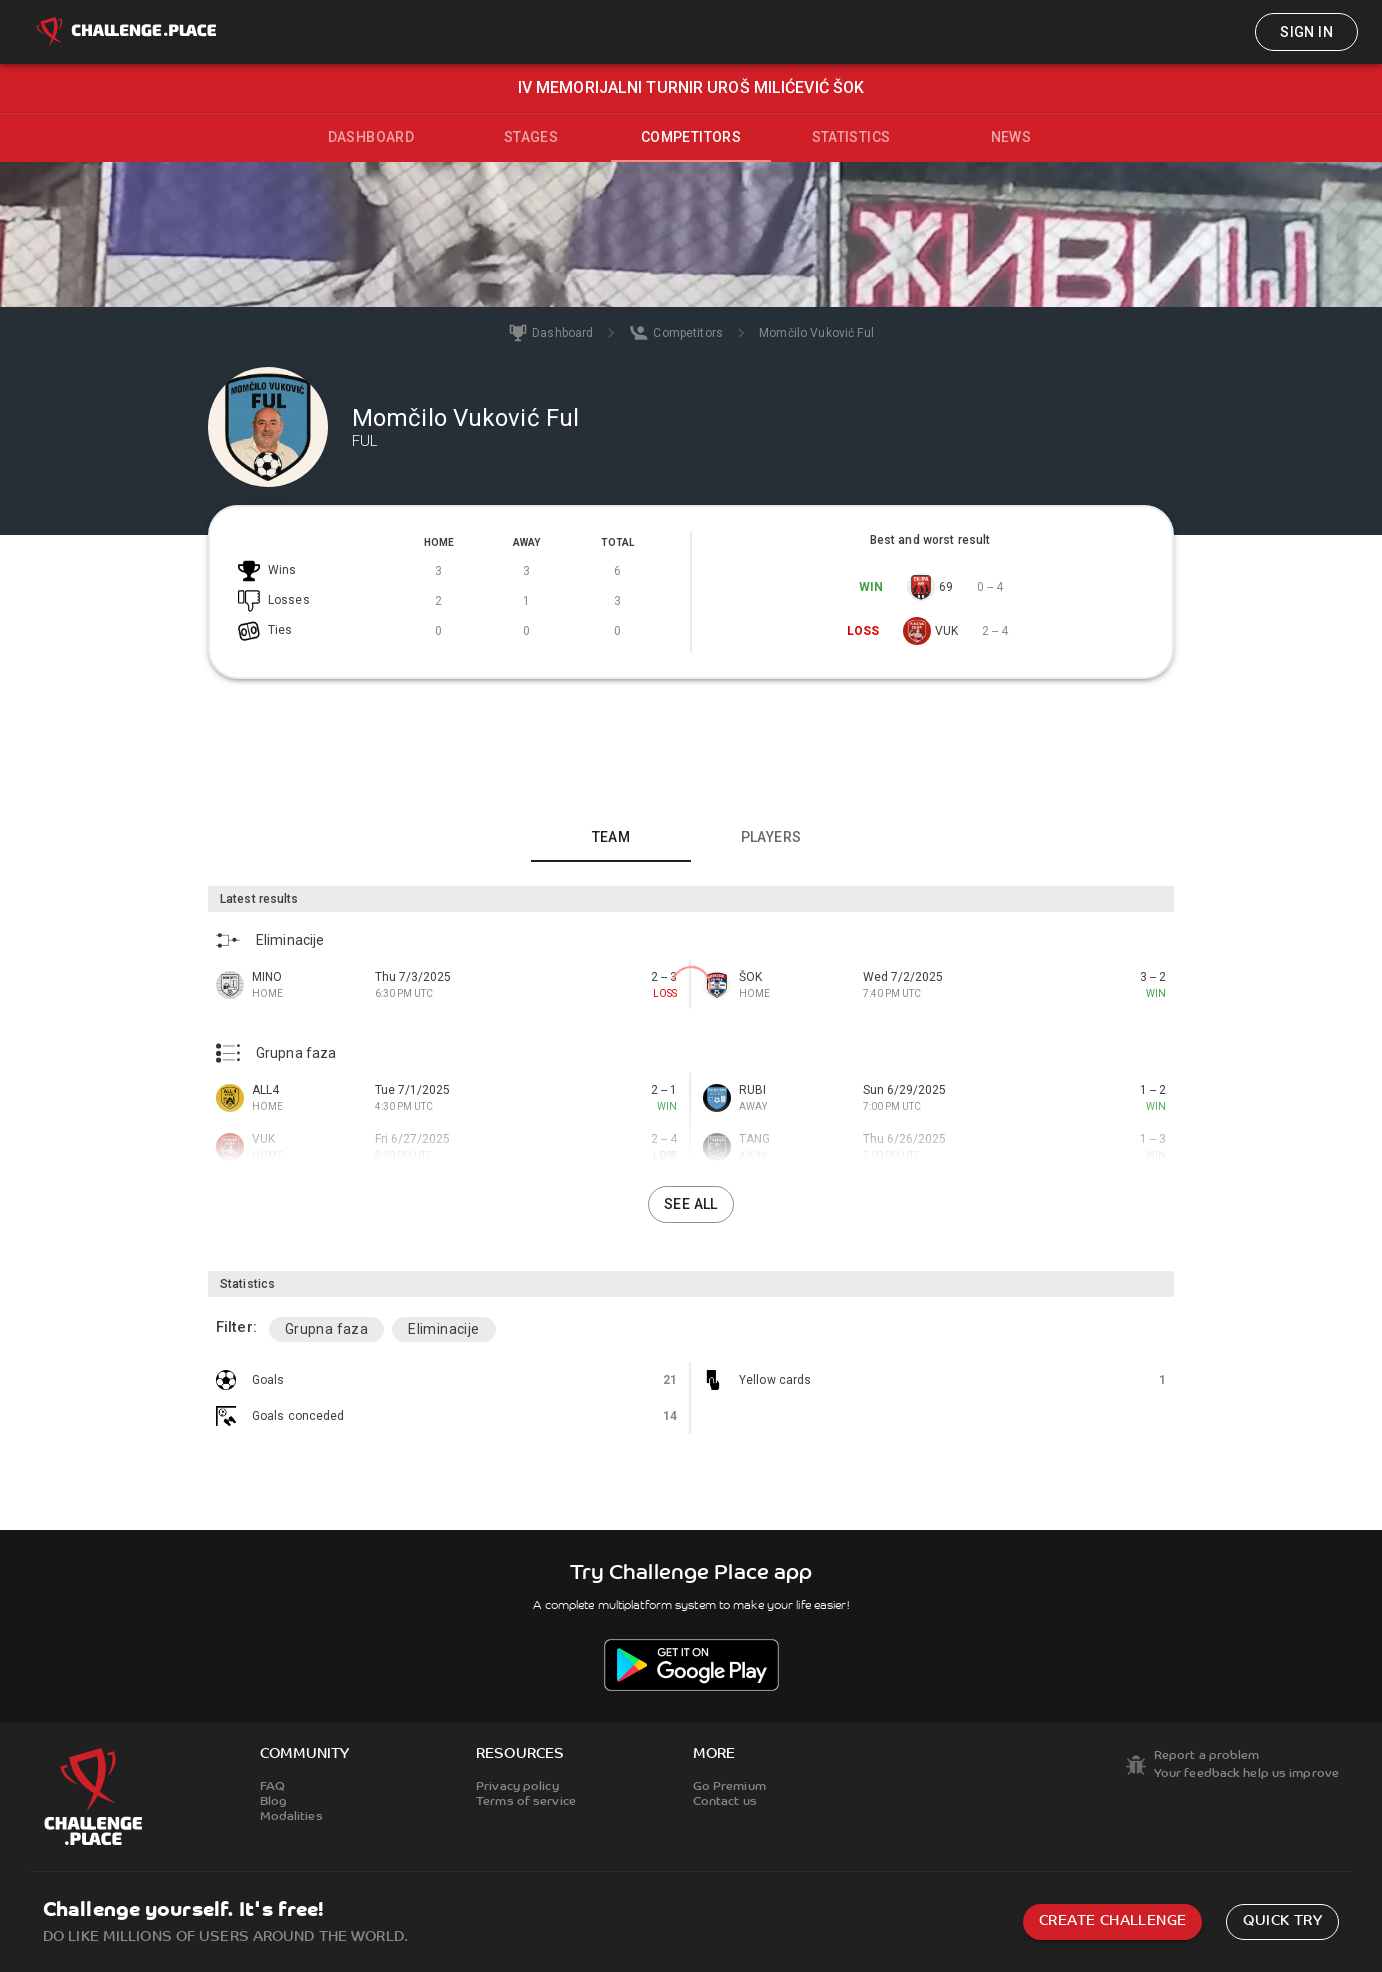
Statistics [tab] (851, 137)
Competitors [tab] (691, 137)
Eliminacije (443, 1329)
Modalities (291, 1817)
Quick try (1282, 1921)
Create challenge (1112, 1921)
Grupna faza (326, 1329)
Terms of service (526, 1802)
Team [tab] (611, 837)
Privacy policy (517, 1787)
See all (691, 1204)
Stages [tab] (531, 137)
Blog (273, 1802)
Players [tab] (771, 837)
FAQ (272, 1787)
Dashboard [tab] (371, 137)
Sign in (1306, 32)
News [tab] (1011, 137)
